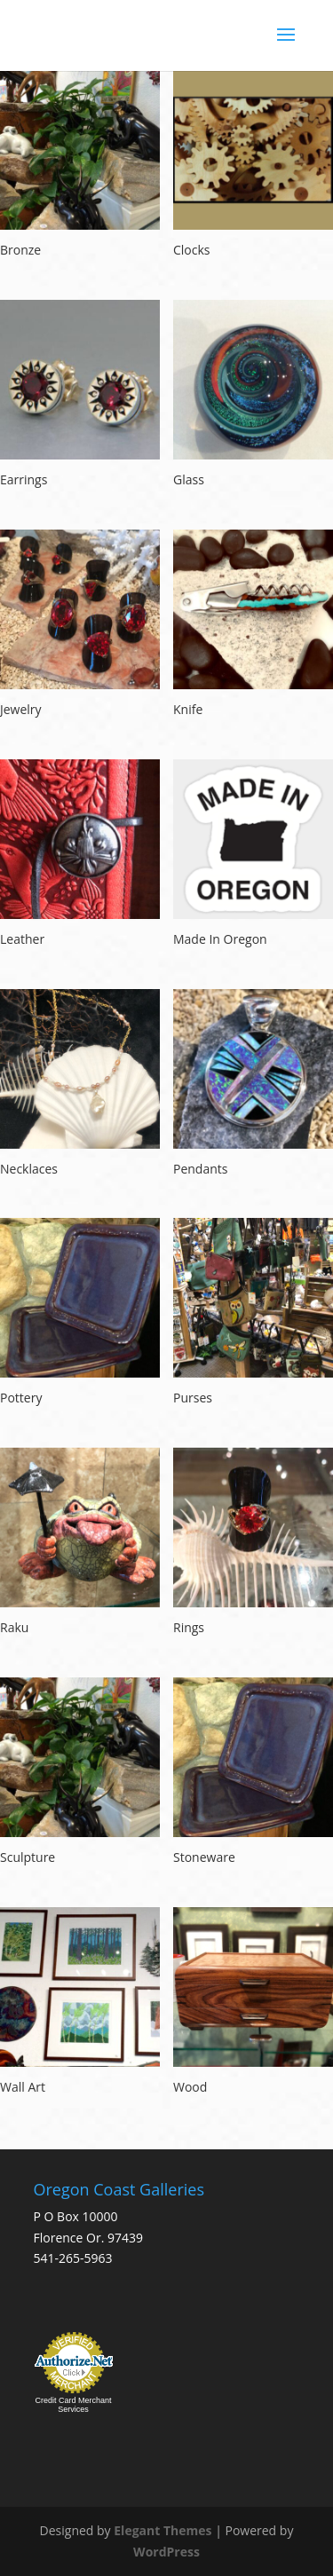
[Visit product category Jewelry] (80, 626)
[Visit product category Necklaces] (80, 1085)
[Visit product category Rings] (253, 1544)
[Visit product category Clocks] (253, 166)
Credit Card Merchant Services (73, 2405)
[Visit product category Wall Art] (80, 2003)
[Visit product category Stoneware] (253, 1773)
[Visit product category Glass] (253, 396)
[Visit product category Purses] (253, 1314)
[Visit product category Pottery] (80, 1314)
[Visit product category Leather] (80, 855)
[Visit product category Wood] (253, 2003)
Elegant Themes (162, 2530)
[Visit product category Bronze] (80, 166)
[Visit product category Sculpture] (80, 1773)
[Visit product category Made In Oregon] (253, 855)
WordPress (166, 2551)
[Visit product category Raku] (80, 1544)
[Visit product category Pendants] (253, 1085)
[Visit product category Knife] (253, 626)
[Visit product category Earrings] (80, 396)
